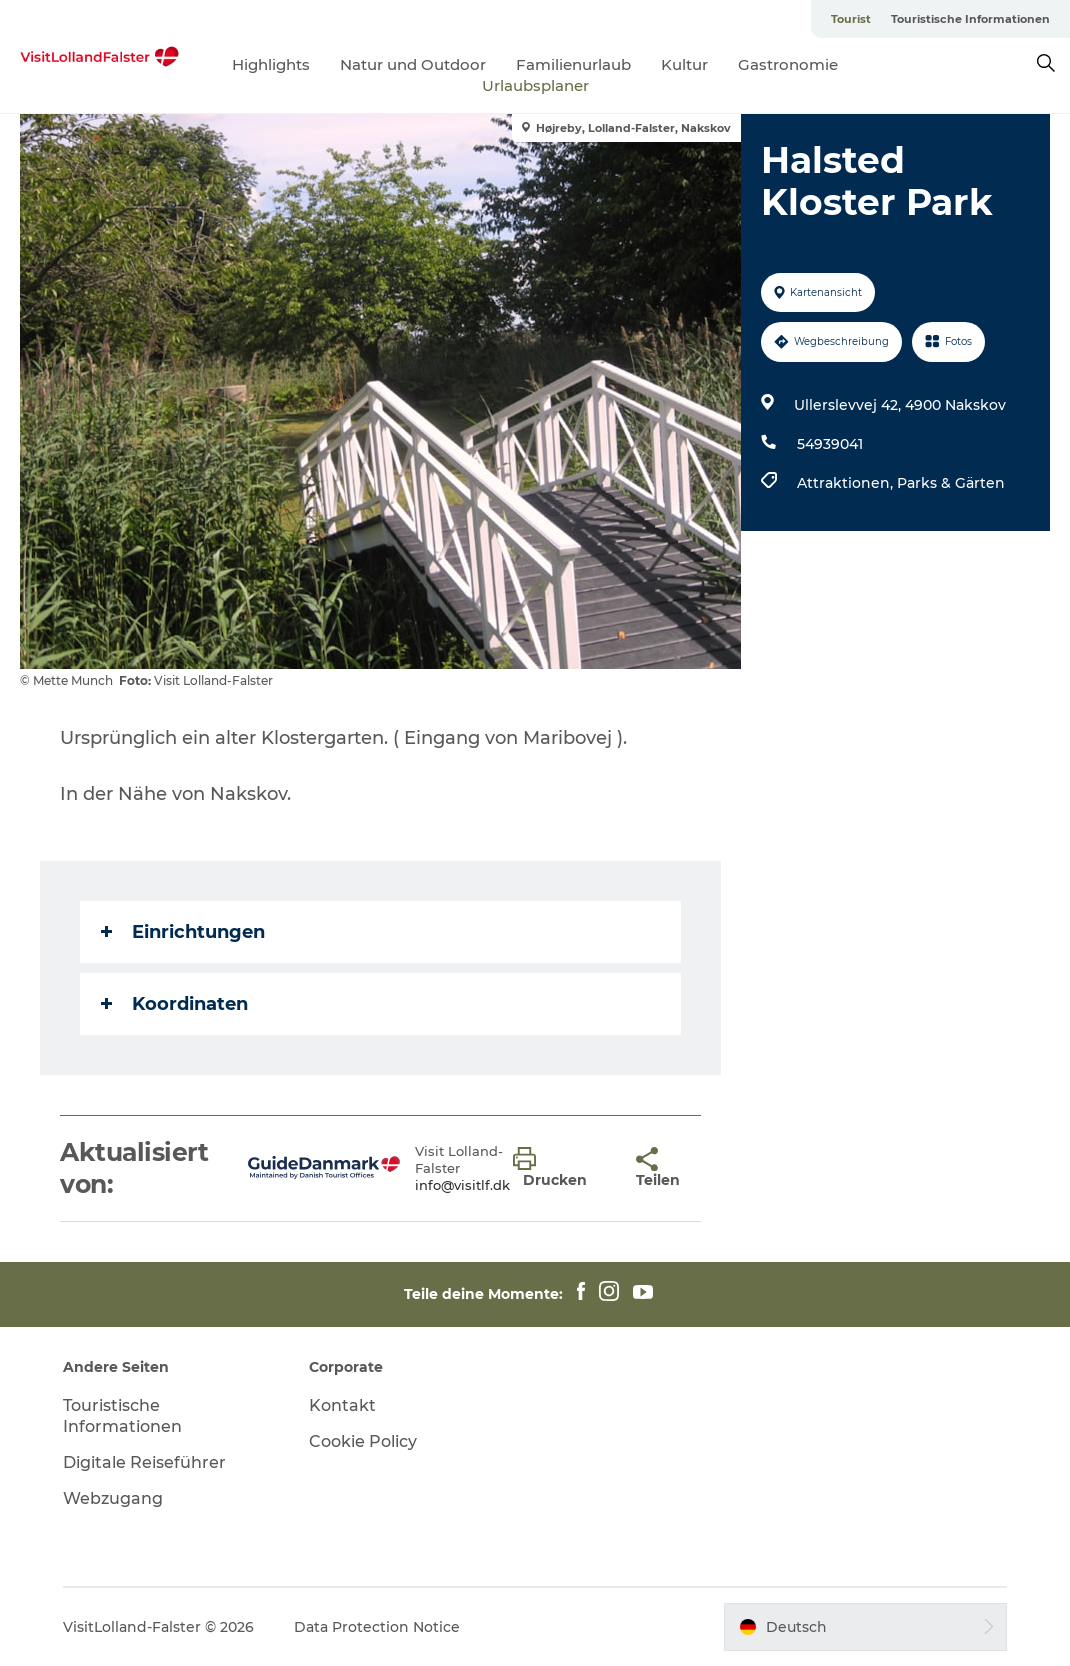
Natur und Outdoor (413, 64)
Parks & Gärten (951, 483)
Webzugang (113, 1498)
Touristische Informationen (970, 19)
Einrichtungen (183, 932)
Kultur (684, 64)
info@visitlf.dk (462, 1185)
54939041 (830, 444)
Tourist (851, 19)
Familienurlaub (573, 64)
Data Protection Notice (377, 1627)
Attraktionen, (847, 483)
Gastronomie (788, 64)
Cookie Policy (363, 1441)
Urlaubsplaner (535, 85)
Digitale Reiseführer (144, 1462)
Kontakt (342, 1405)
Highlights (271, 64)
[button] (559, 1168)
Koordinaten (174, 1004)
